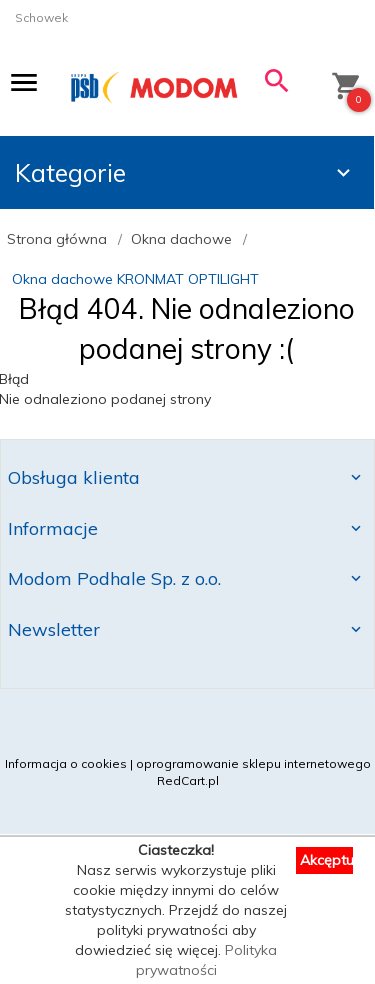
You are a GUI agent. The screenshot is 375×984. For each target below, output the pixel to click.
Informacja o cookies (66, 763)
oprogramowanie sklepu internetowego (253, 763)
